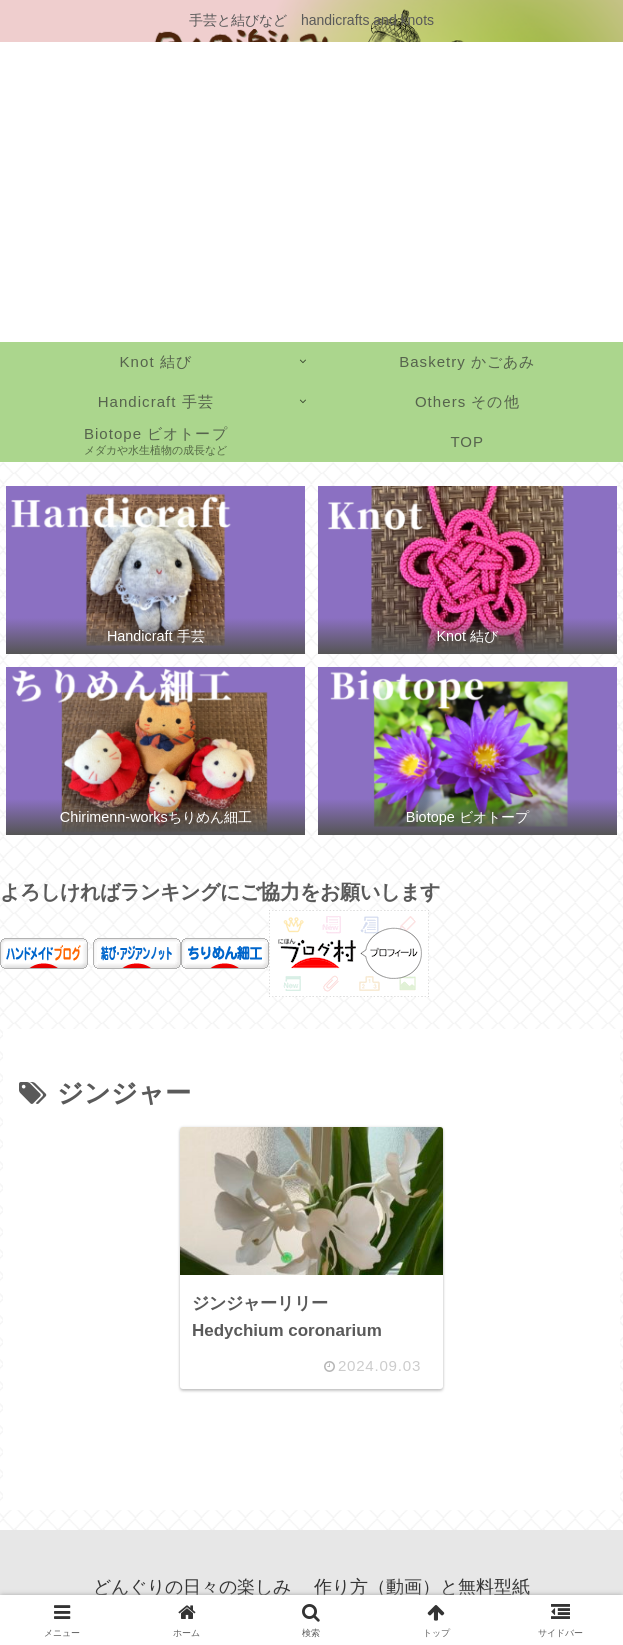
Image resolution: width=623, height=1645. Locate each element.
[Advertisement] (311, 192)
